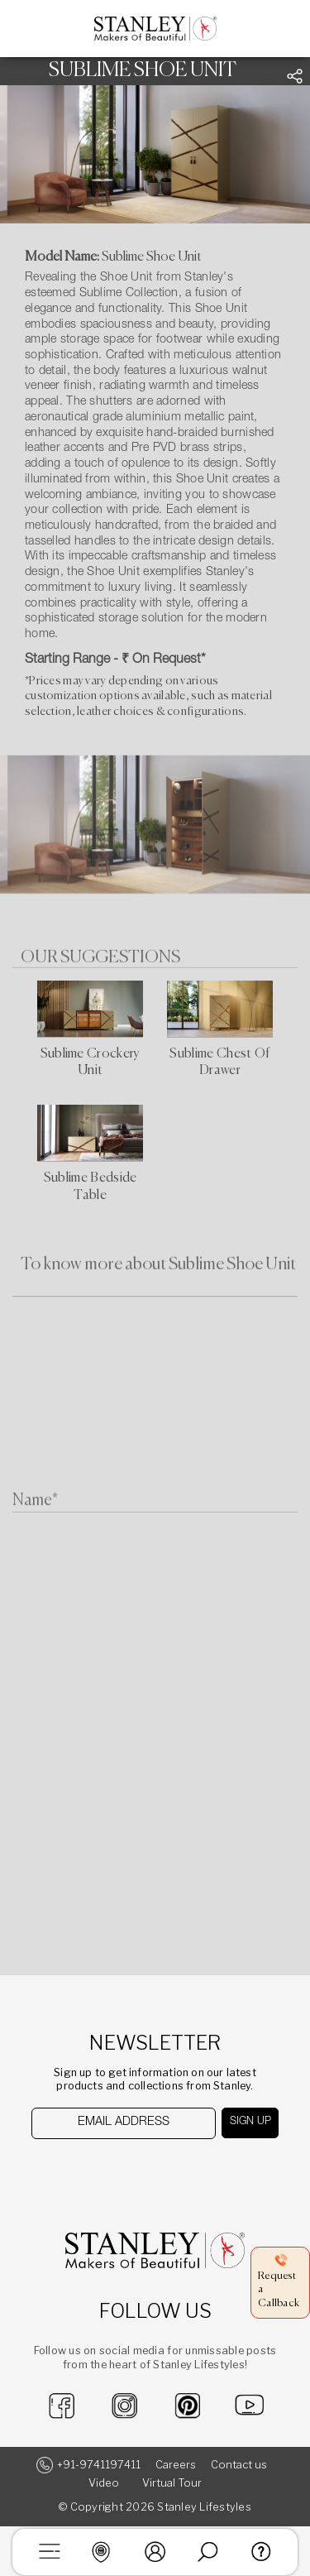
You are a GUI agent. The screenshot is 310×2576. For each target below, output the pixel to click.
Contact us (239, 2464)
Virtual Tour (172, 2483)
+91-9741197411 (99, 2464)
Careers (175, 2464)
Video (103, 2483)
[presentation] (116, 2172)
